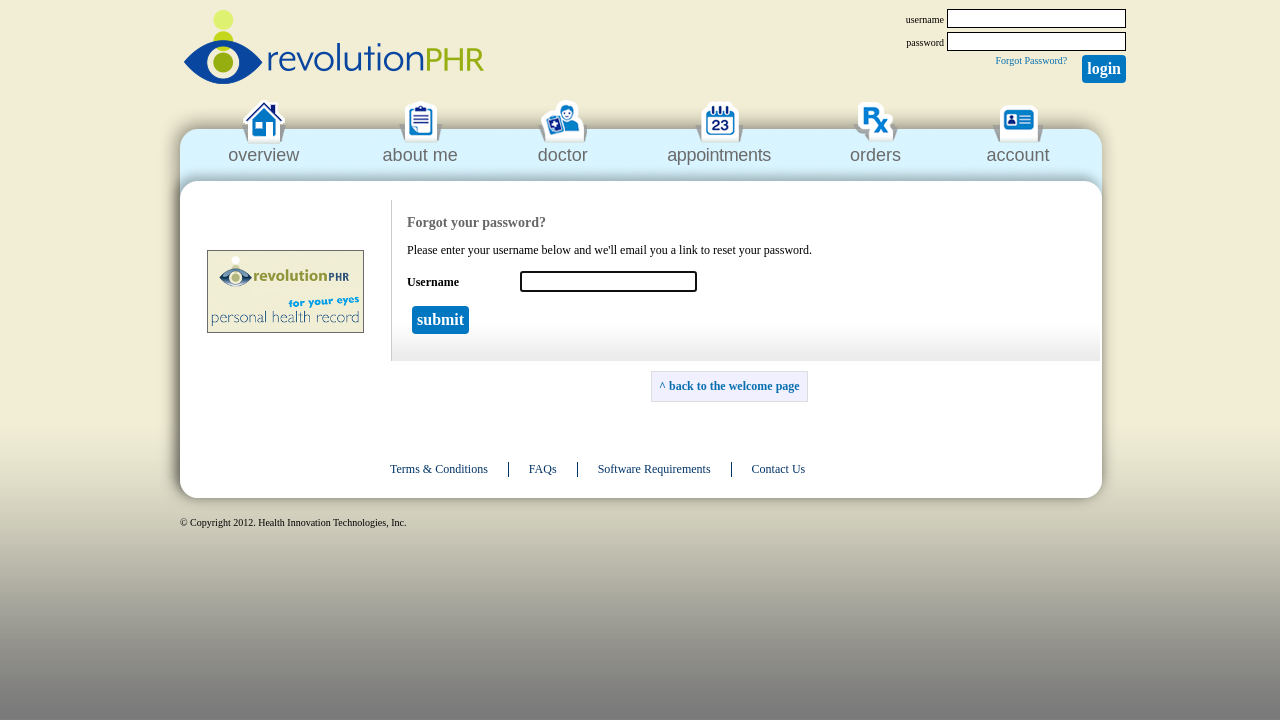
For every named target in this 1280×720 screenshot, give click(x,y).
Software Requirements (654, 469)
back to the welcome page (734, 386)
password (925, 42)
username (925, 19)
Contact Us (779, 469)
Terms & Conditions (439, 469)
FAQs (543, 469)
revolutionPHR (334, 50)
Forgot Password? (1031, 60)
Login (1104, 68)
